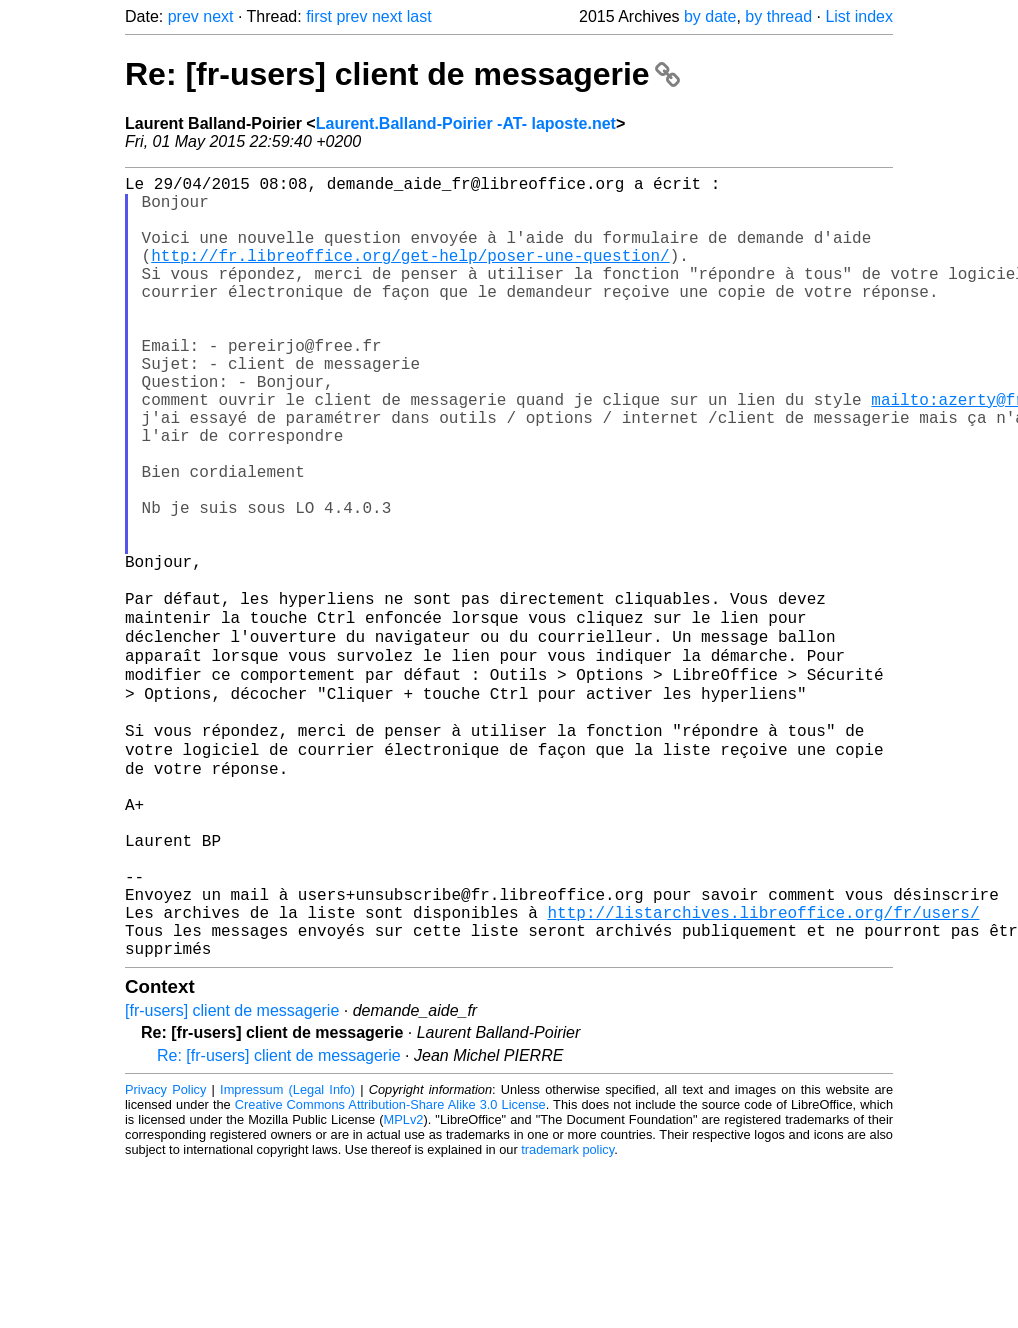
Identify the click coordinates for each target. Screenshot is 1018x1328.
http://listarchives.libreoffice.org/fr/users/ (763, 1067)
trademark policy (567, 1312)
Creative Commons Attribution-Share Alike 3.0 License (390, 1267)
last (419, 16)
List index (859, 16)
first (319, 16)
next (218, 16)
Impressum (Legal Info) (287, 1252)
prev (183, 16)
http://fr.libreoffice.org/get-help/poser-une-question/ (410, 275)
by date (710, 16)
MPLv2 (404, 1282)
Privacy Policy (165, 1252)
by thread (778, 16)
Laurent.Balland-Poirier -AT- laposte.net (466, 123)
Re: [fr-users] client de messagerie (402, 74)
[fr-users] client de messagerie (232, 1173)
